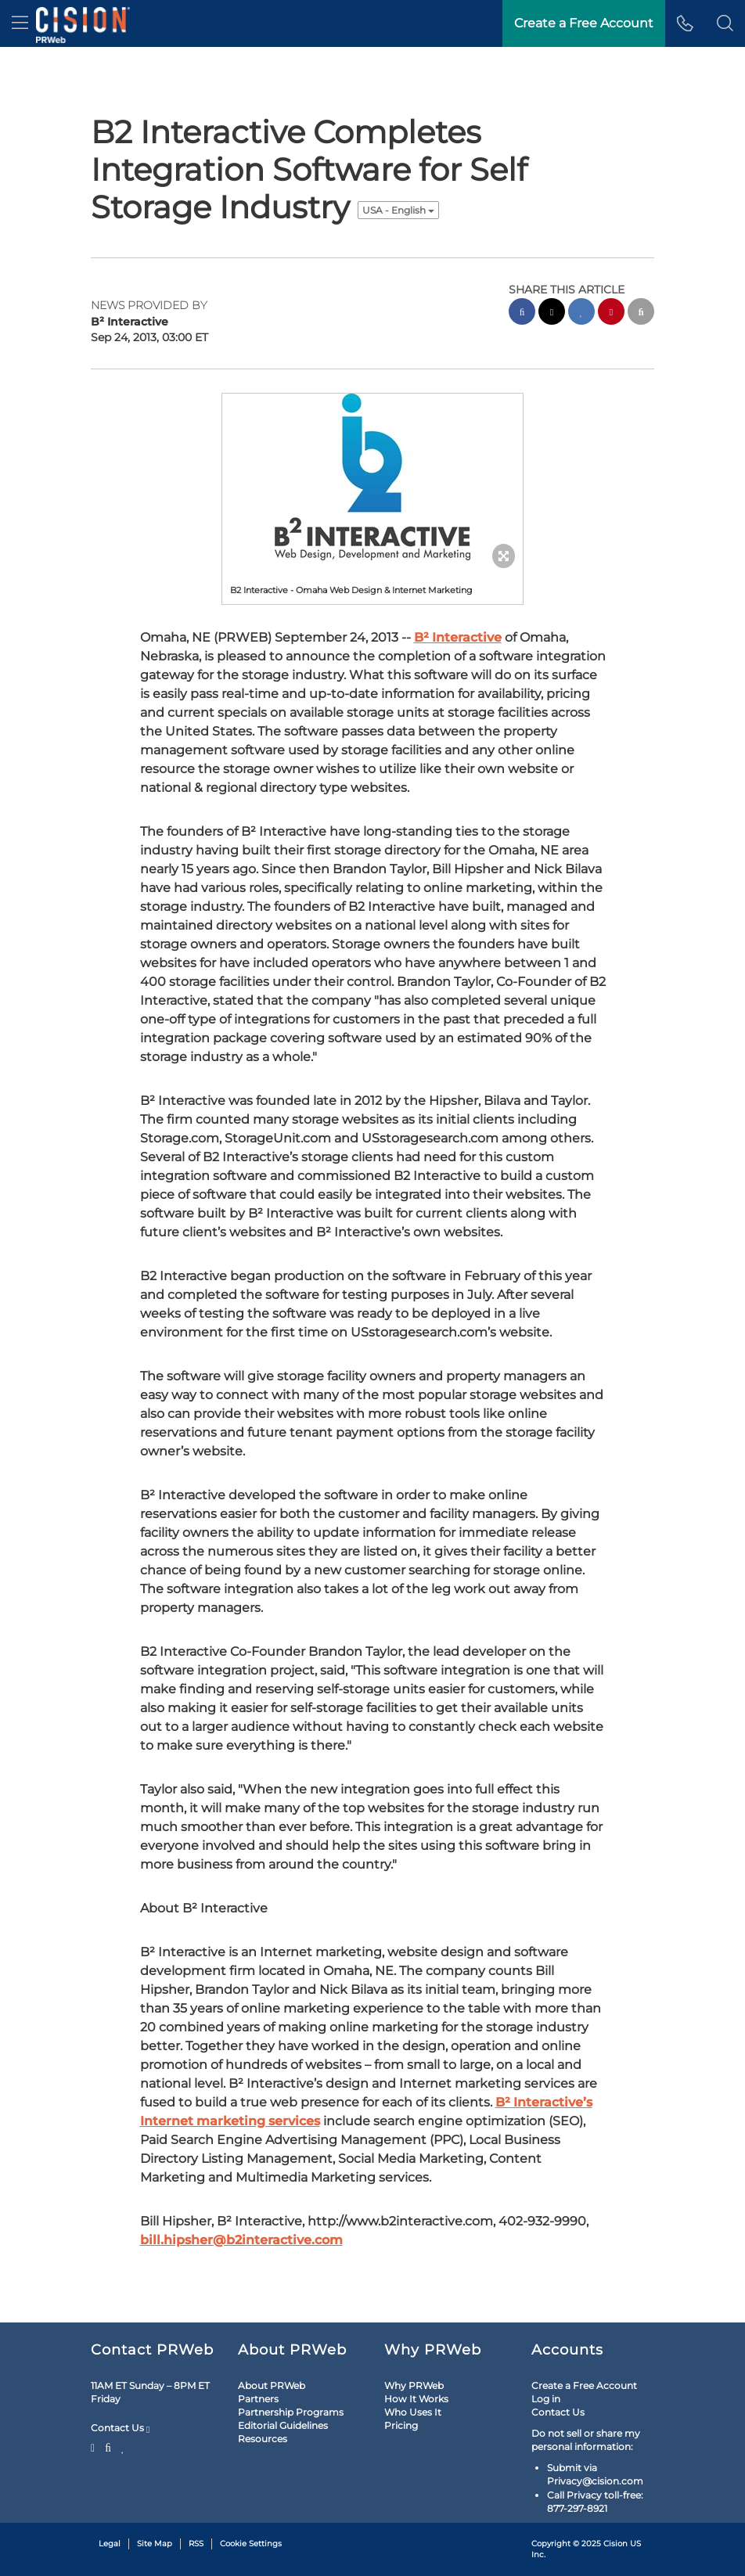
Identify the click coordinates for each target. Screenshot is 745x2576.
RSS (196, 2493)
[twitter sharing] (551, 313)
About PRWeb (271, 2334)
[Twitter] (95, 2395)
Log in (545, 2348)
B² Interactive (458, 470)
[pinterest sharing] (611, 313)
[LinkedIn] (123, 2395)
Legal (110, 2493)
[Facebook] (108, 2395)
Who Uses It (412, 2361)
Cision (615, 2493)
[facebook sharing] (522, 313)
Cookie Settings (251, 2493)
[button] (725, 23)
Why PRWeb (414, 2334)
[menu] (20, 23)
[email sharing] (641, 313)
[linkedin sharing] (581, 313)
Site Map (154, 2493)
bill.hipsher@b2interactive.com (241, 2073)
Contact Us (120, 2377)
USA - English (398, 210)
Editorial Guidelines (283, 2374)
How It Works (416, 2348)
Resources (262, 2388)
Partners (258, 2348)
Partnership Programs (291, 2361)
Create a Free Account (584, 2334)
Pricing (401, 2374)
